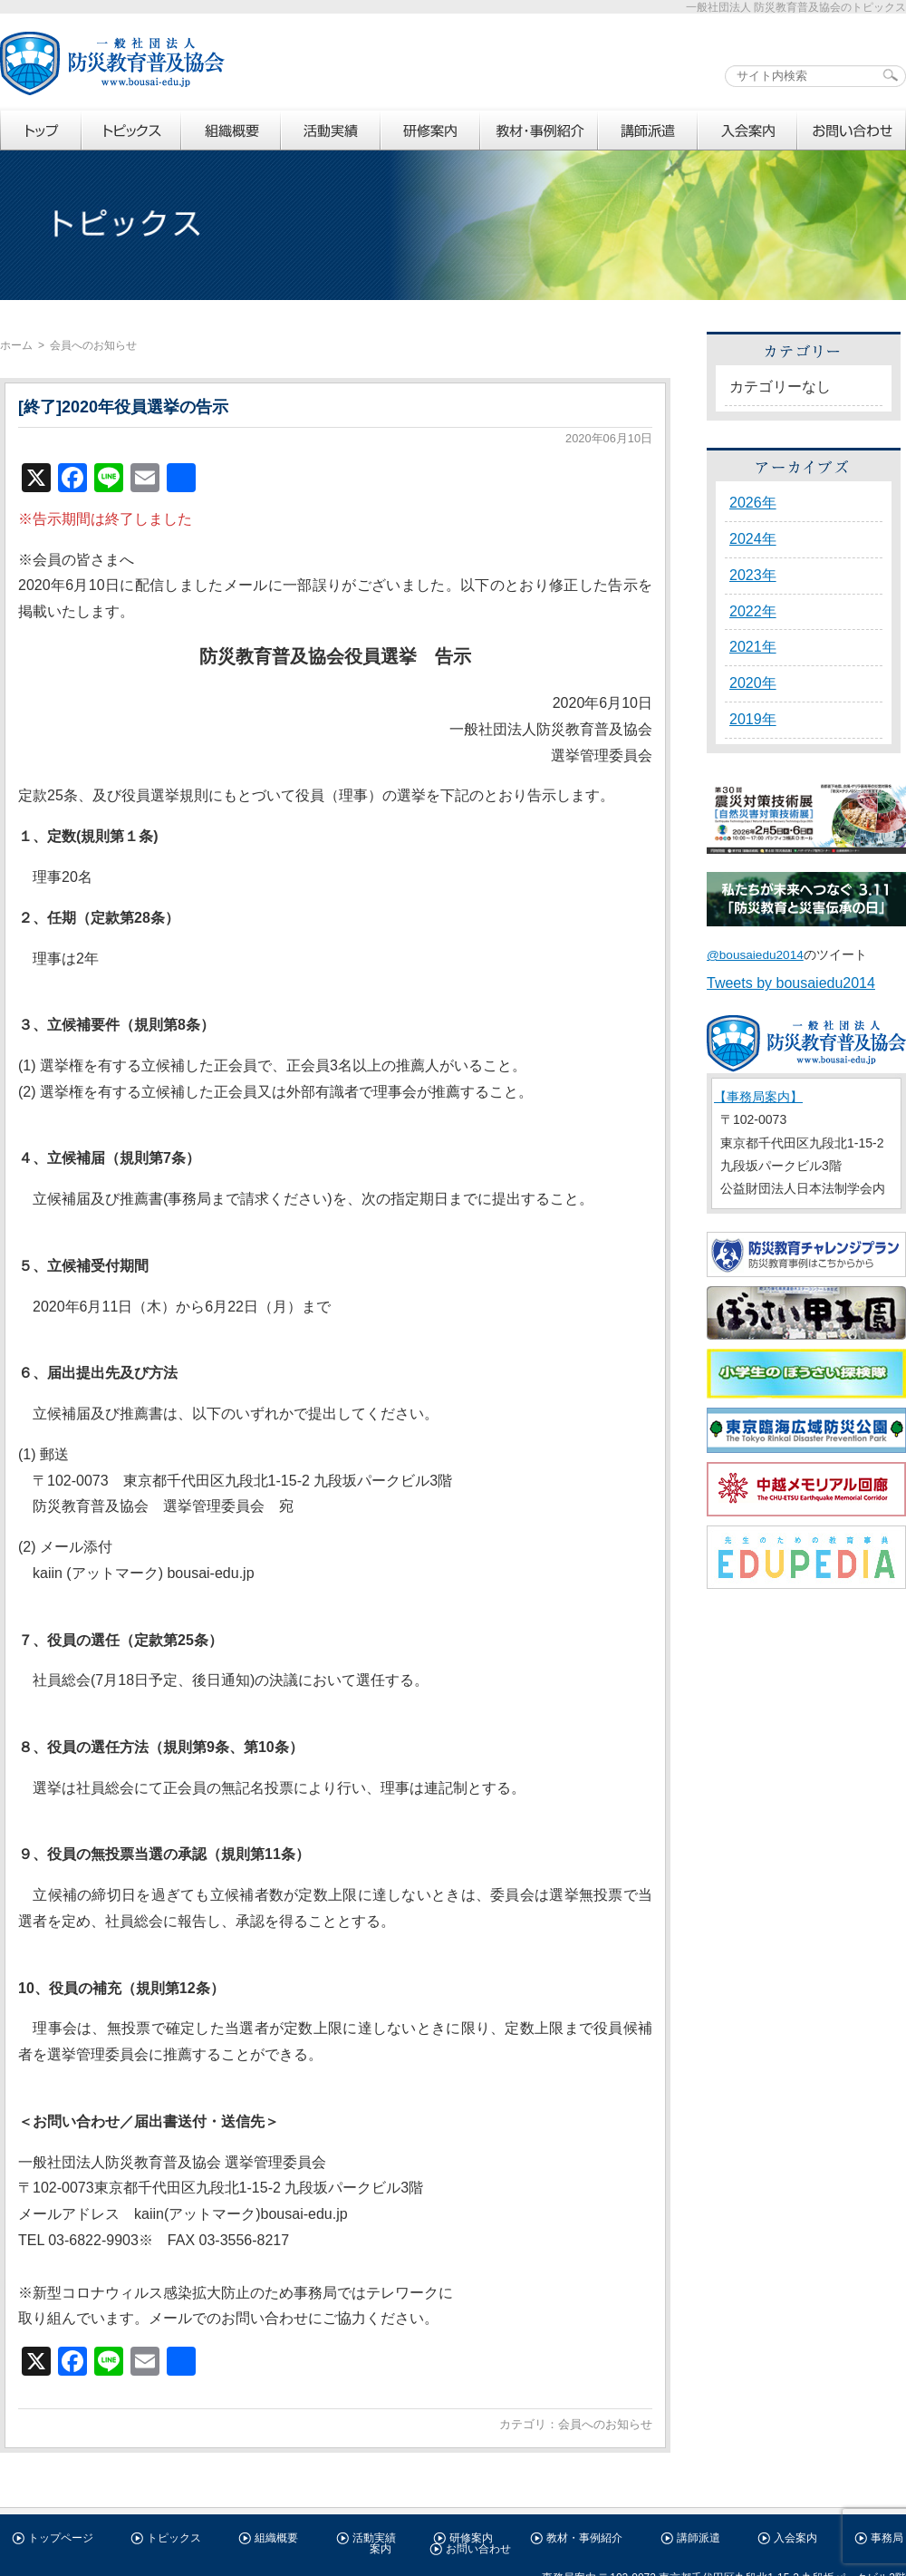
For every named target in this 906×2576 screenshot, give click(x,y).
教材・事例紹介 (584, 2538)
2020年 (752, 683)
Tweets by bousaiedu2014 (791, 983)
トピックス (174, 2538)
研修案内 (471, 2538)
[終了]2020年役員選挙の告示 (123, 407)
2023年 (752, 575)
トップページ (60, 2538)
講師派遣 (698, 2538)
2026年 (752, 502)
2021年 (752, 646)
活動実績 (374, 2538)
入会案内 (795, 2538)
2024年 (752, 539)
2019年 (752, 719)
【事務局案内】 (758, 1096)
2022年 (752, 611)
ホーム (16, 345)
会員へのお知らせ (605, 2424)
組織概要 (276, 2538)
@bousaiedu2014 (755, 955)
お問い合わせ (478, 2548)
